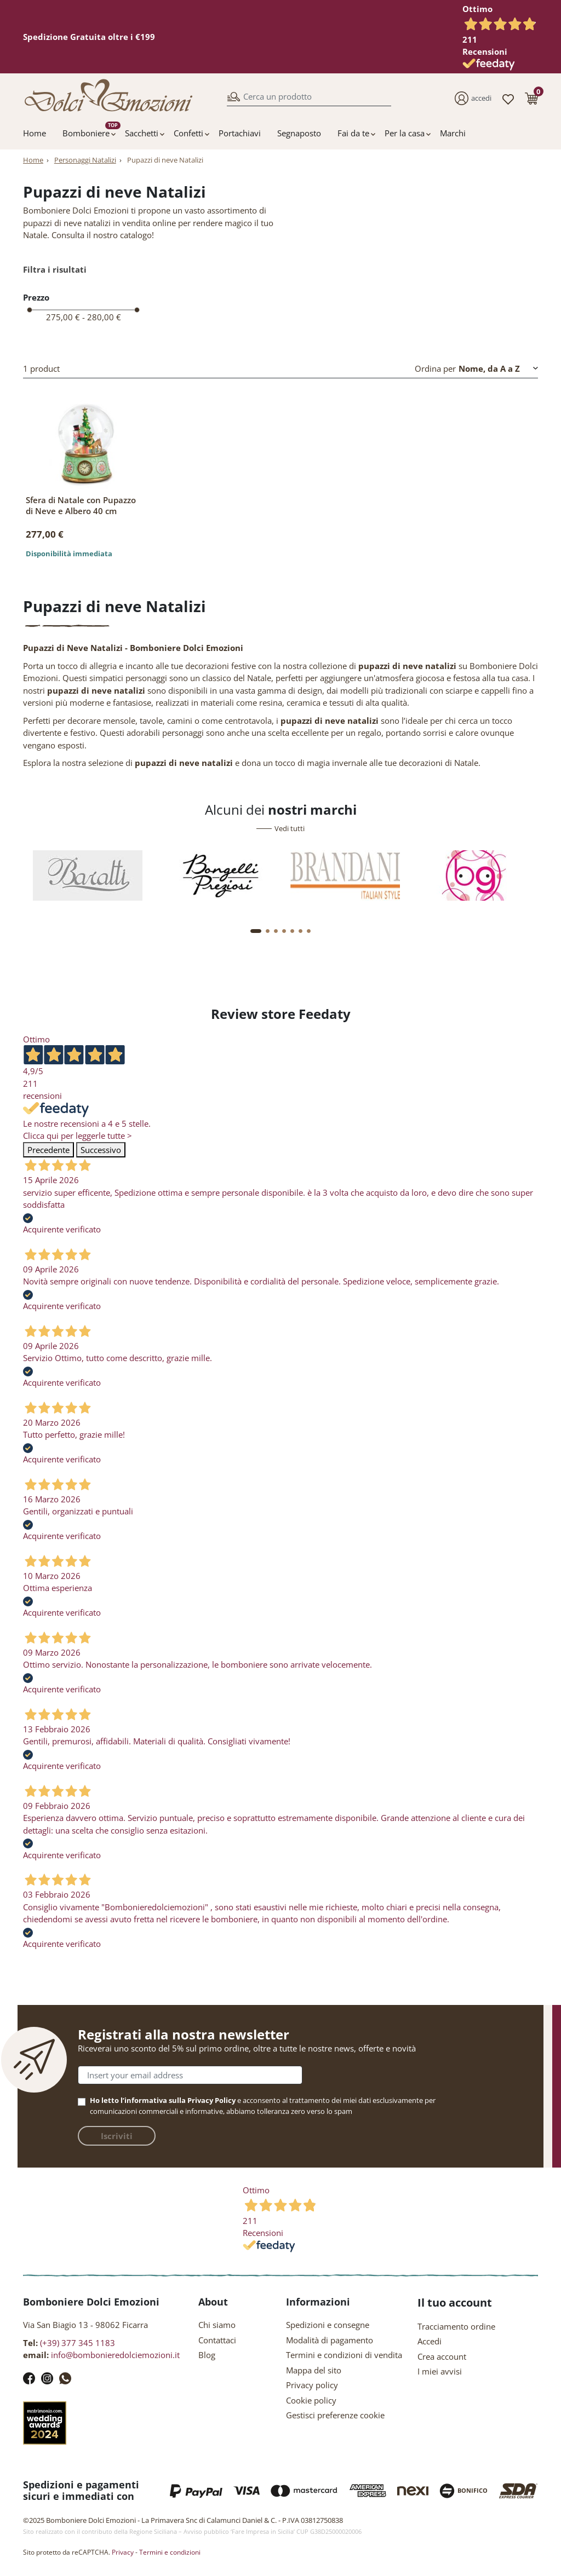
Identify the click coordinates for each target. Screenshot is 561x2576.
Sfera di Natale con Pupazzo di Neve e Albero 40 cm (81, 505)
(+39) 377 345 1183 (77, 2342)
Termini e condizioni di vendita (344, 2354)
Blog (206, 2354)
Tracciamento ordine (456, 2326)
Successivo (101, 1149)
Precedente (48, 1149)
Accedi (429, 2341)
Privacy (123, 2552)
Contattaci (217, 2340)
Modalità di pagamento (329, 2340)
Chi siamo (217, 2324)
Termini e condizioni (170, 2552)
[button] (531, 98)
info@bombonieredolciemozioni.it (115, 2354)
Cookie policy (311, 2400)
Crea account (441, 2356)
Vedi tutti (289, 828)
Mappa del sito (313, 2370)
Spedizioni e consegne (327, 2324)
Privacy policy (312, 2384)
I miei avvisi (439, 2371)
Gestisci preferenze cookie (335, 2415)
